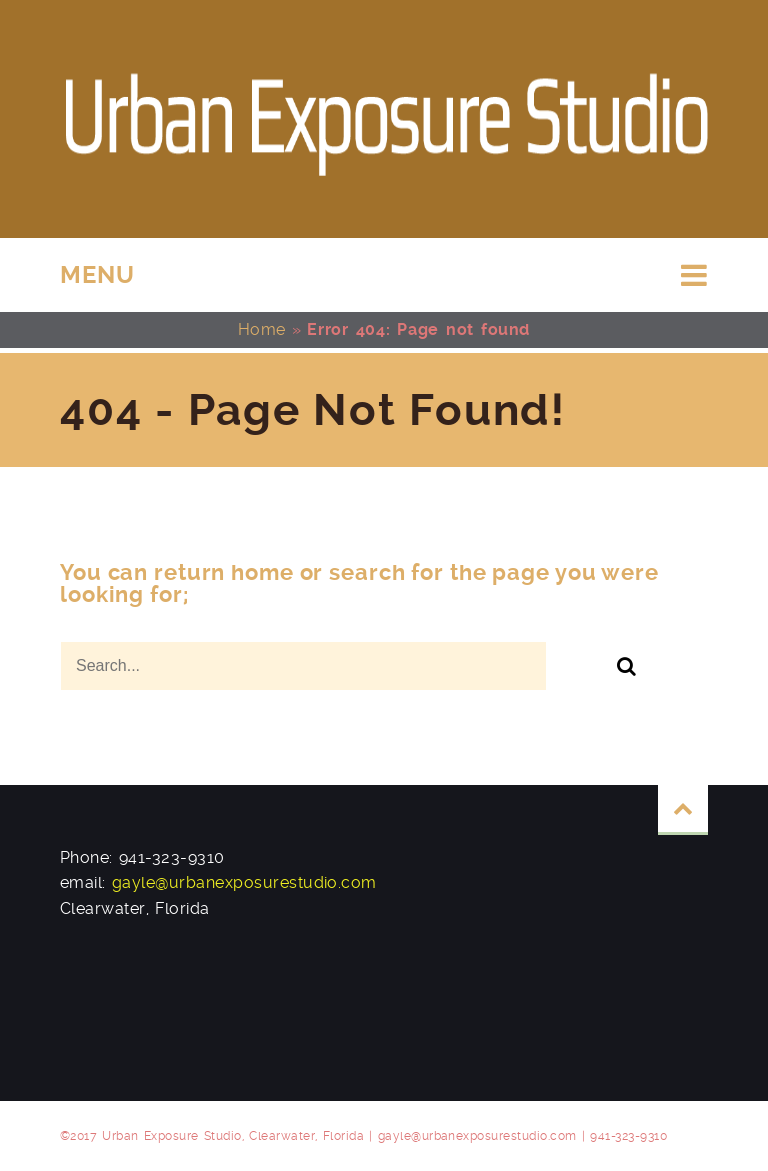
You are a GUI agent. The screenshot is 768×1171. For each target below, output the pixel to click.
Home (262, 329)
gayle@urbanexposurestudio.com (244, 882)
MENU (97, 275)
